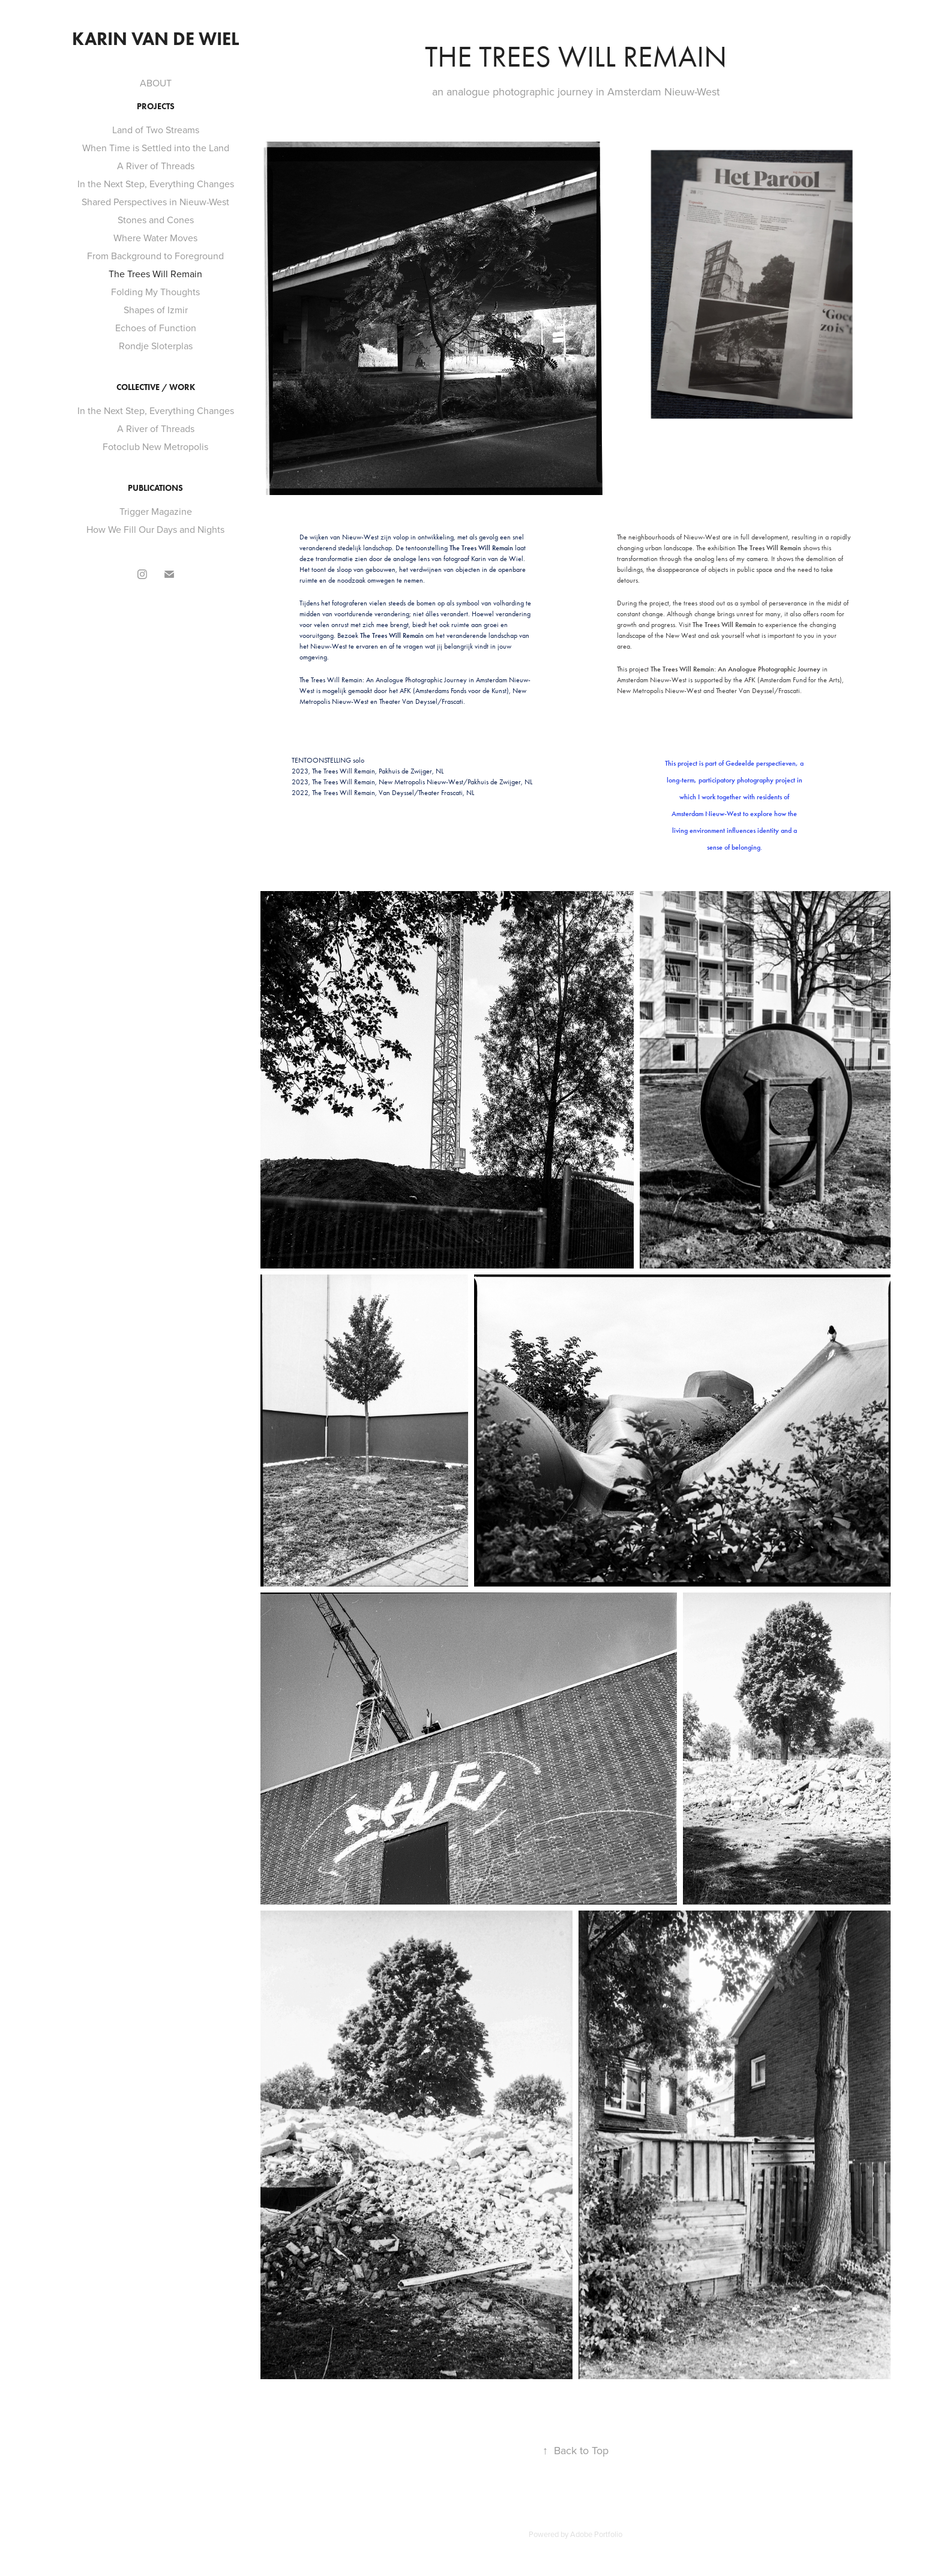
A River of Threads (155, 165)
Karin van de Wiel (155, 39)
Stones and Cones (156, 219)
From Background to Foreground (155, 255)
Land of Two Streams (155, 129)
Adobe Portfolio (596, 2534)
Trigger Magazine (155, 511)
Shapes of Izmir (156, 309)
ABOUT (156, 82)
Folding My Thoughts (155, 291)
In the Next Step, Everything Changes (155, 183)
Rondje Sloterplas (156, 345)
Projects (156, 106)
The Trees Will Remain (155, 273)
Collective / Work (155, 387)
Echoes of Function (155, 327)
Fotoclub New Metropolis (155, 446)
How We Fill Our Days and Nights (155, 529)
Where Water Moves (155, 237)
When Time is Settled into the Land (155, 147)
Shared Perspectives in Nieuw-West (155, 201)
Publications (155, 488)
